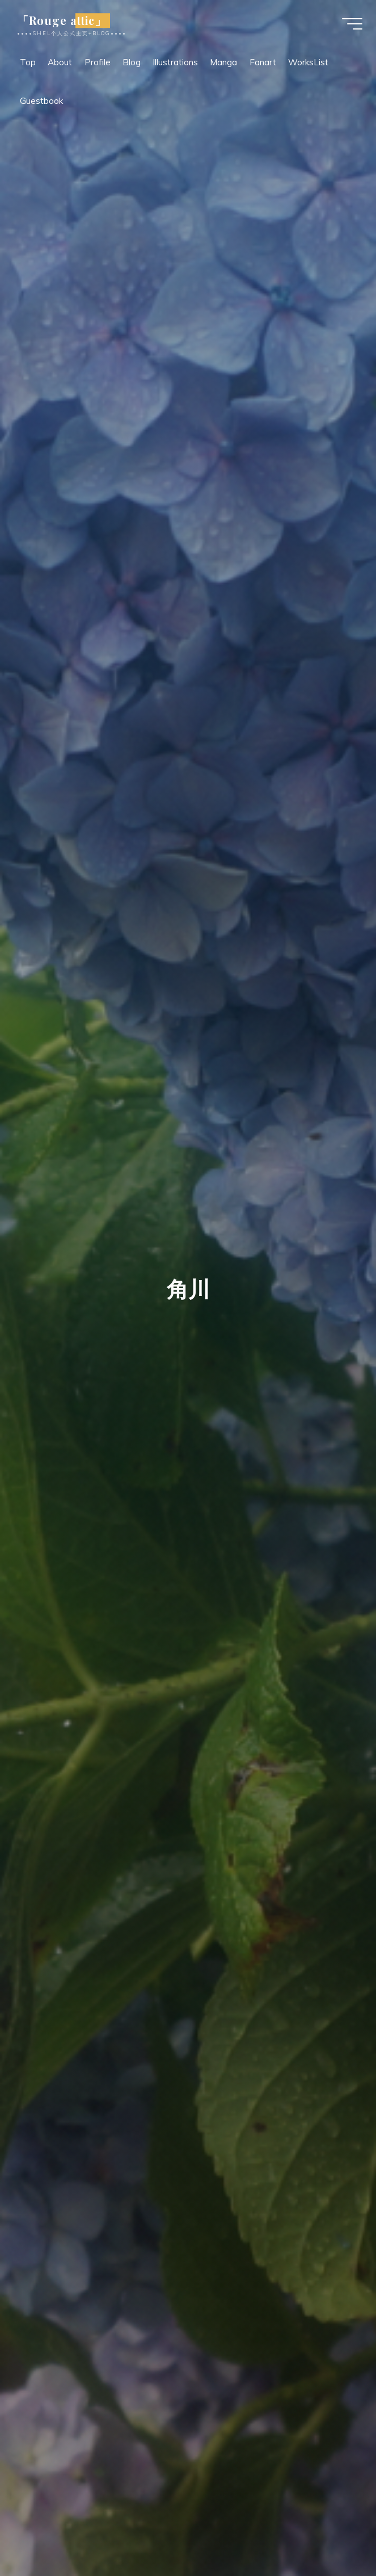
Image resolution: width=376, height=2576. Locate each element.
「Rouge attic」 (65, 21)
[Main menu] (349, 25)
